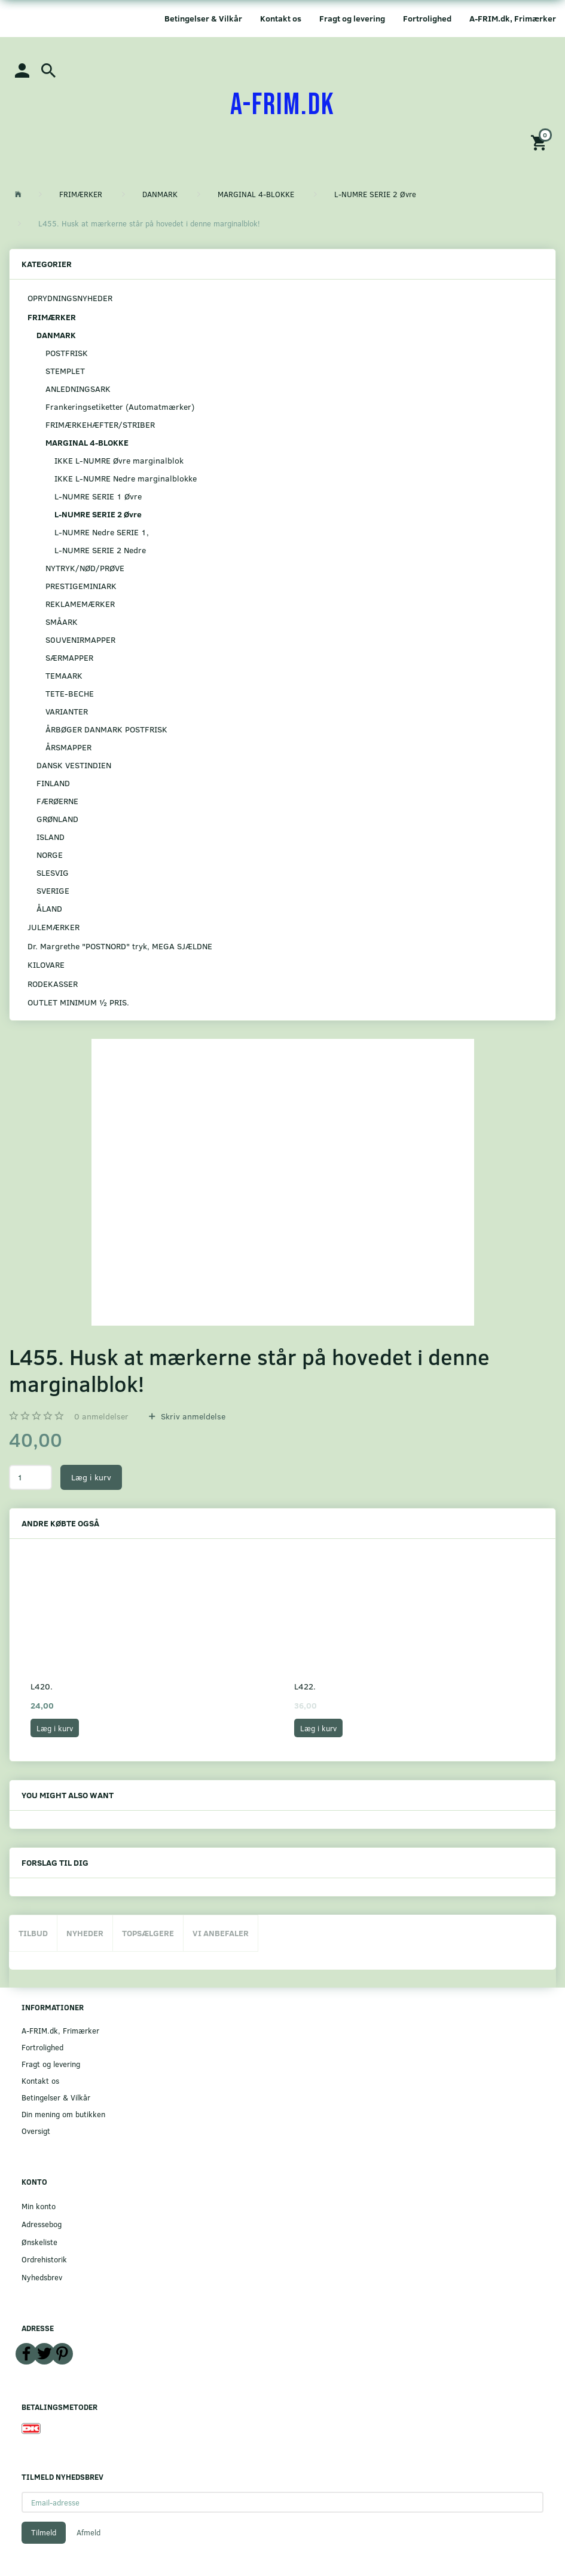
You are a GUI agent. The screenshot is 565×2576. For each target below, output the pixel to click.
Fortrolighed (427, 18)
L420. (41, 1686)
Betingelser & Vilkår (203, 18)
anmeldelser (101, 1416)
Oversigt (36, 2131)
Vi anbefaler (221, 1933)
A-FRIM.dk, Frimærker (512, 18)
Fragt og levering (352, 18)
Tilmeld (43, 2532)
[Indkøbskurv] (540, 142)
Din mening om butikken (63, 2114)
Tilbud (33, 1933)
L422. (305, 1686)
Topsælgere (148, 1933)
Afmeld (88, 2532)
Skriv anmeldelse (191, 1416)
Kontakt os (280, 18)
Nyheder (84, 1933)
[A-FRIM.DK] (282, 105)
